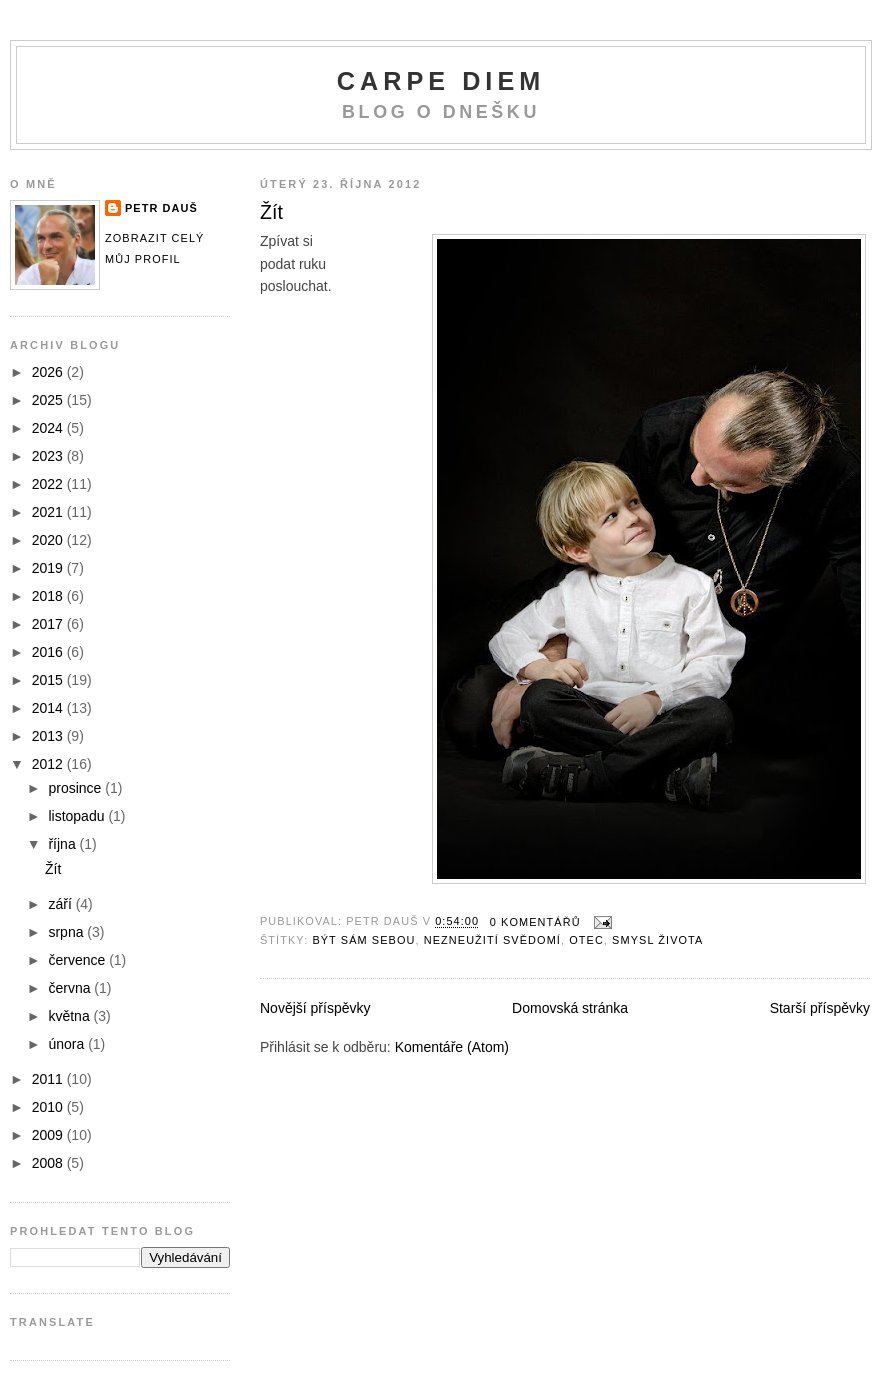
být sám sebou (363, 940)
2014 (49, 708)
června (71, 988)
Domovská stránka (570, 1008)
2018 (49, 596)
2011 (49, 1079)
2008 (49, 1163)
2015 (49, 680)
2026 (49, 372)
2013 (49, 736)
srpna (67, 932)
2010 (49, 1107)
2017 (49, 624)
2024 (49, 428)
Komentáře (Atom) (452, 1047)
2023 (49, 456)
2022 (49, 484)
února (68, 1044)
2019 (49, 568)
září (61, 904)
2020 (49, 540)
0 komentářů (535, 922)
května (70, 1016)
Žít (271, 212)
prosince (76, 788)
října (63, 844)
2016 (49, 652)
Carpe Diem (441, 81)
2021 (49, 512)
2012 (49, 764)
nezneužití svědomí (492, 940)
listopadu (78, 816)
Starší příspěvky (820, 1008)
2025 (49, 400)
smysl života (657, 940)
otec (586, 940)
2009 (49, 1135)
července (78, 960)
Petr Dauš (161, 208)
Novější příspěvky (315, 1008)
